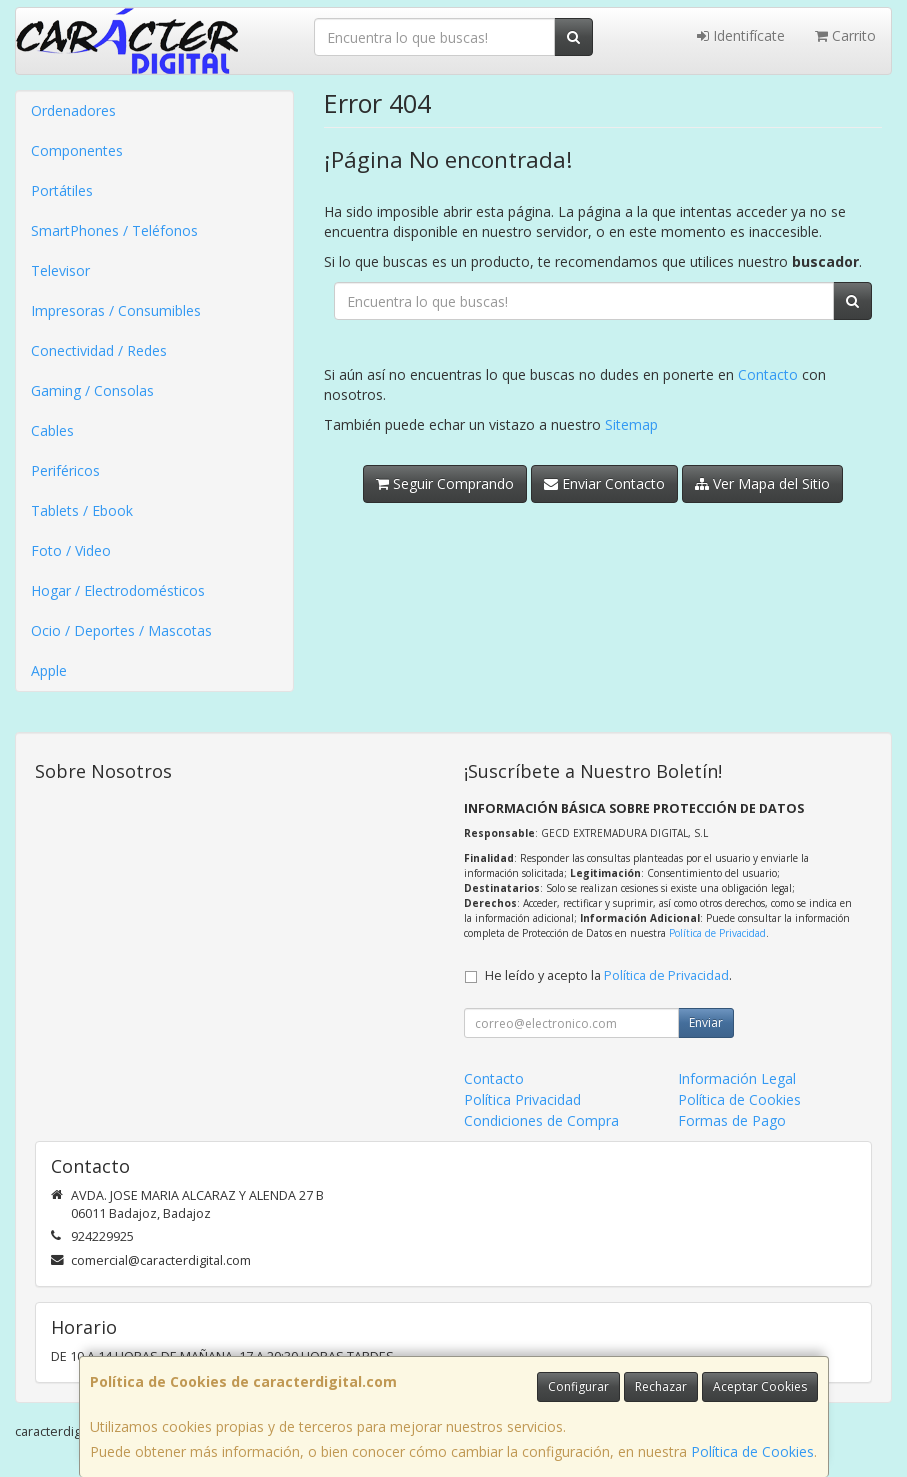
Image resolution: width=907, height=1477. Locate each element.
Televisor (60, 270)
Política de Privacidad (717, 933)
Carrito (845, 35)
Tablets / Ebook (82, 510)
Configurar (578, 1386)
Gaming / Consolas (92, 390)
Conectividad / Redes (99, 350)
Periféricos (65, 470)
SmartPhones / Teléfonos (114, 230)
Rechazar (661, 1386)
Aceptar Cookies (760, 1386)
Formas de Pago (732, 1120)
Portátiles (62, 190)
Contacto (768, 374)
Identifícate (741, 35)
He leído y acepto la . (608, 975)
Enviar (706, 1022)
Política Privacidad (522, 1099)
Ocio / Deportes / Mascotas (121, 630)
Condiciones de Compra (541, 1120)
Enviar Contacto (604, 483)
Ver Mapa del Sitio (762, 483)
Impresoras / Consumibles (116, 310)
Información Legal (737, 1078)
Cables (52, 430)
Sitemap (631, 424)
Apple (49, 670)
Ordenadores (73, 110)
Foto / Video (71, 550)
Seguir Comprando (445, 483)
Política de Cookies (752, 1451)
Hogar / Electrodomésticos (118, 590)
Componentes (77, 150)
